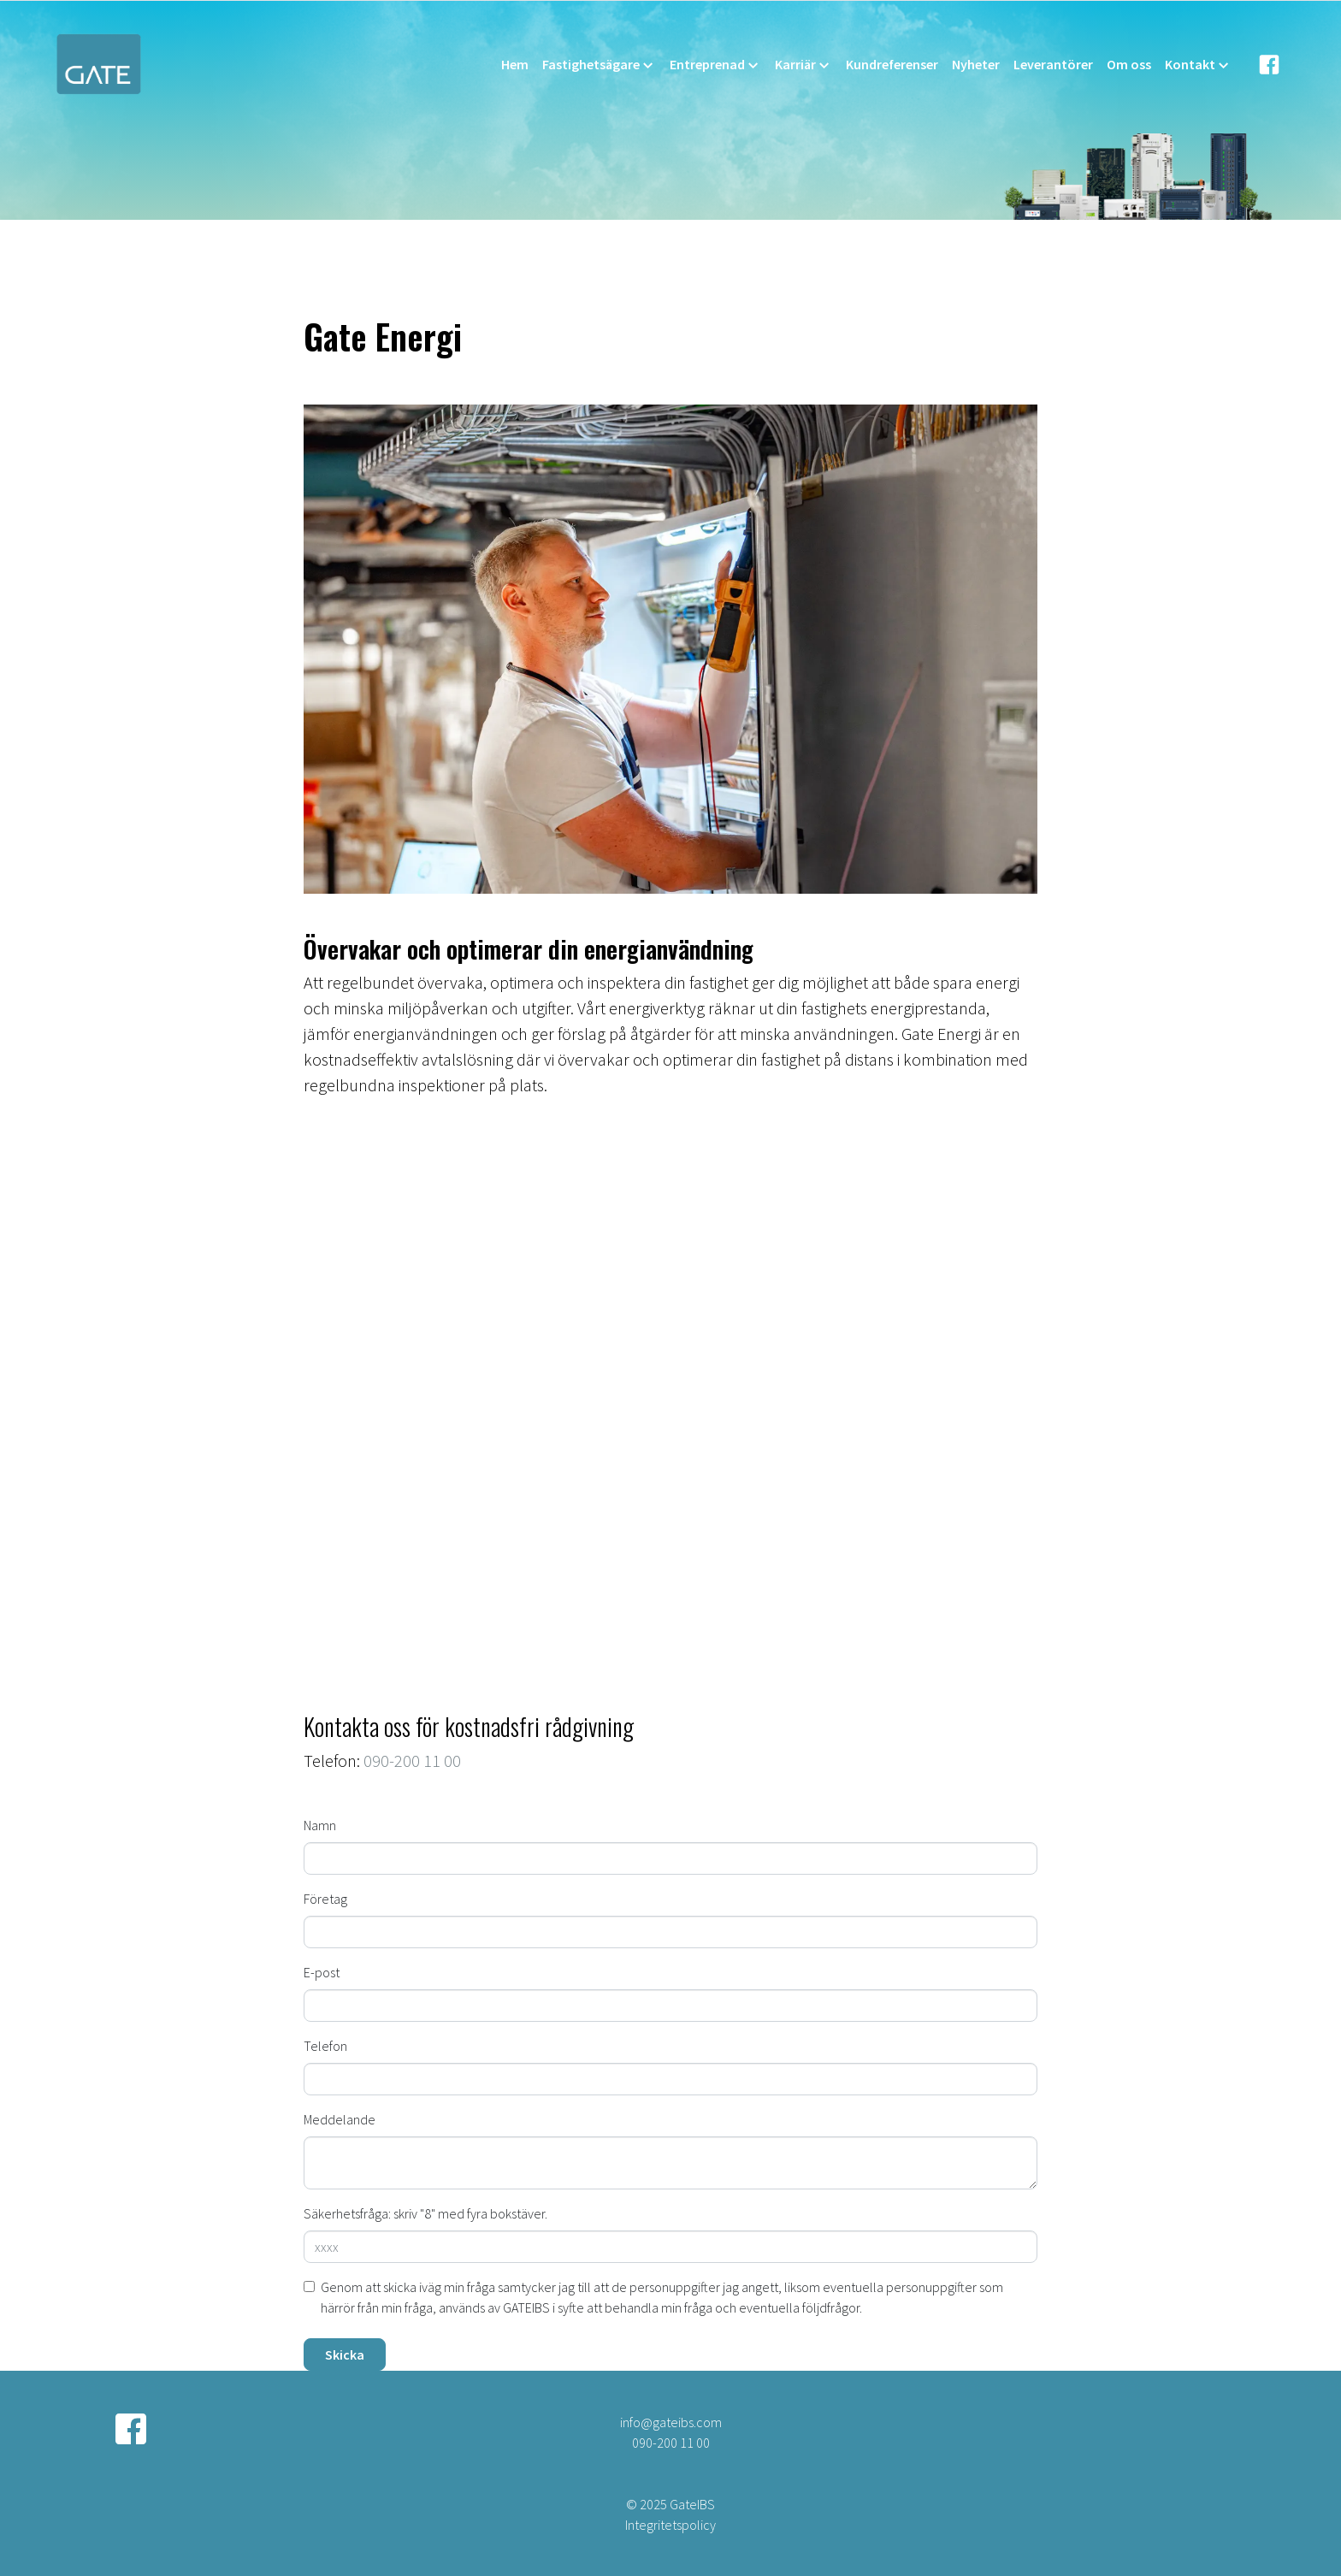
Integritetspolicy (670, 2524)
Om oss (1129, 64)
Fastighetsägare (599, 65)
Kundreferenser (892, 64)
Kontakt (1198, 65)
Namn (320, 1825)
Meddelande (339, 2119)
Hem (515, 64)
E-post (322, 1972)
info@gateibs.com (671, 2422)
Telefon (325, 2045)
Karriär (803, 65)
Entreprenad (715, 65)
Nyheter (976, 64)
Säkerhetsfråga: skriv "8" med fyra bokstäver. (425, 2213)
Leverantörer (1053, 64)
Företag (325, 1898)
